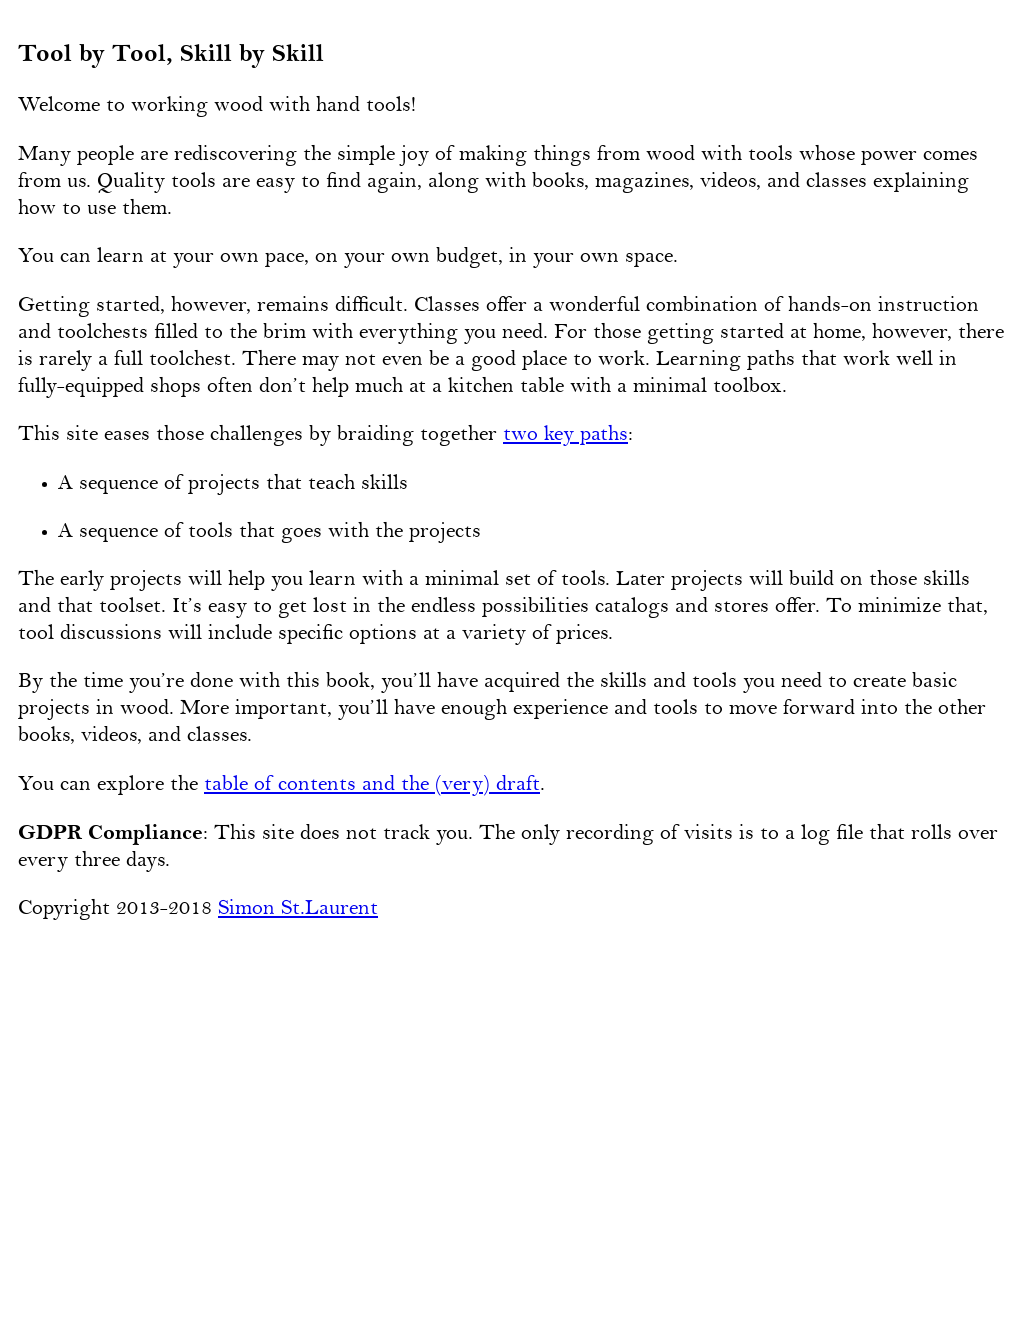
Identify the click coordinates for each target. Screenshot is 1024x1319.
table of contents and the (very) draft (372, 785)
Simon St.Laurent (298, 909)
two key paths (565, 435)
